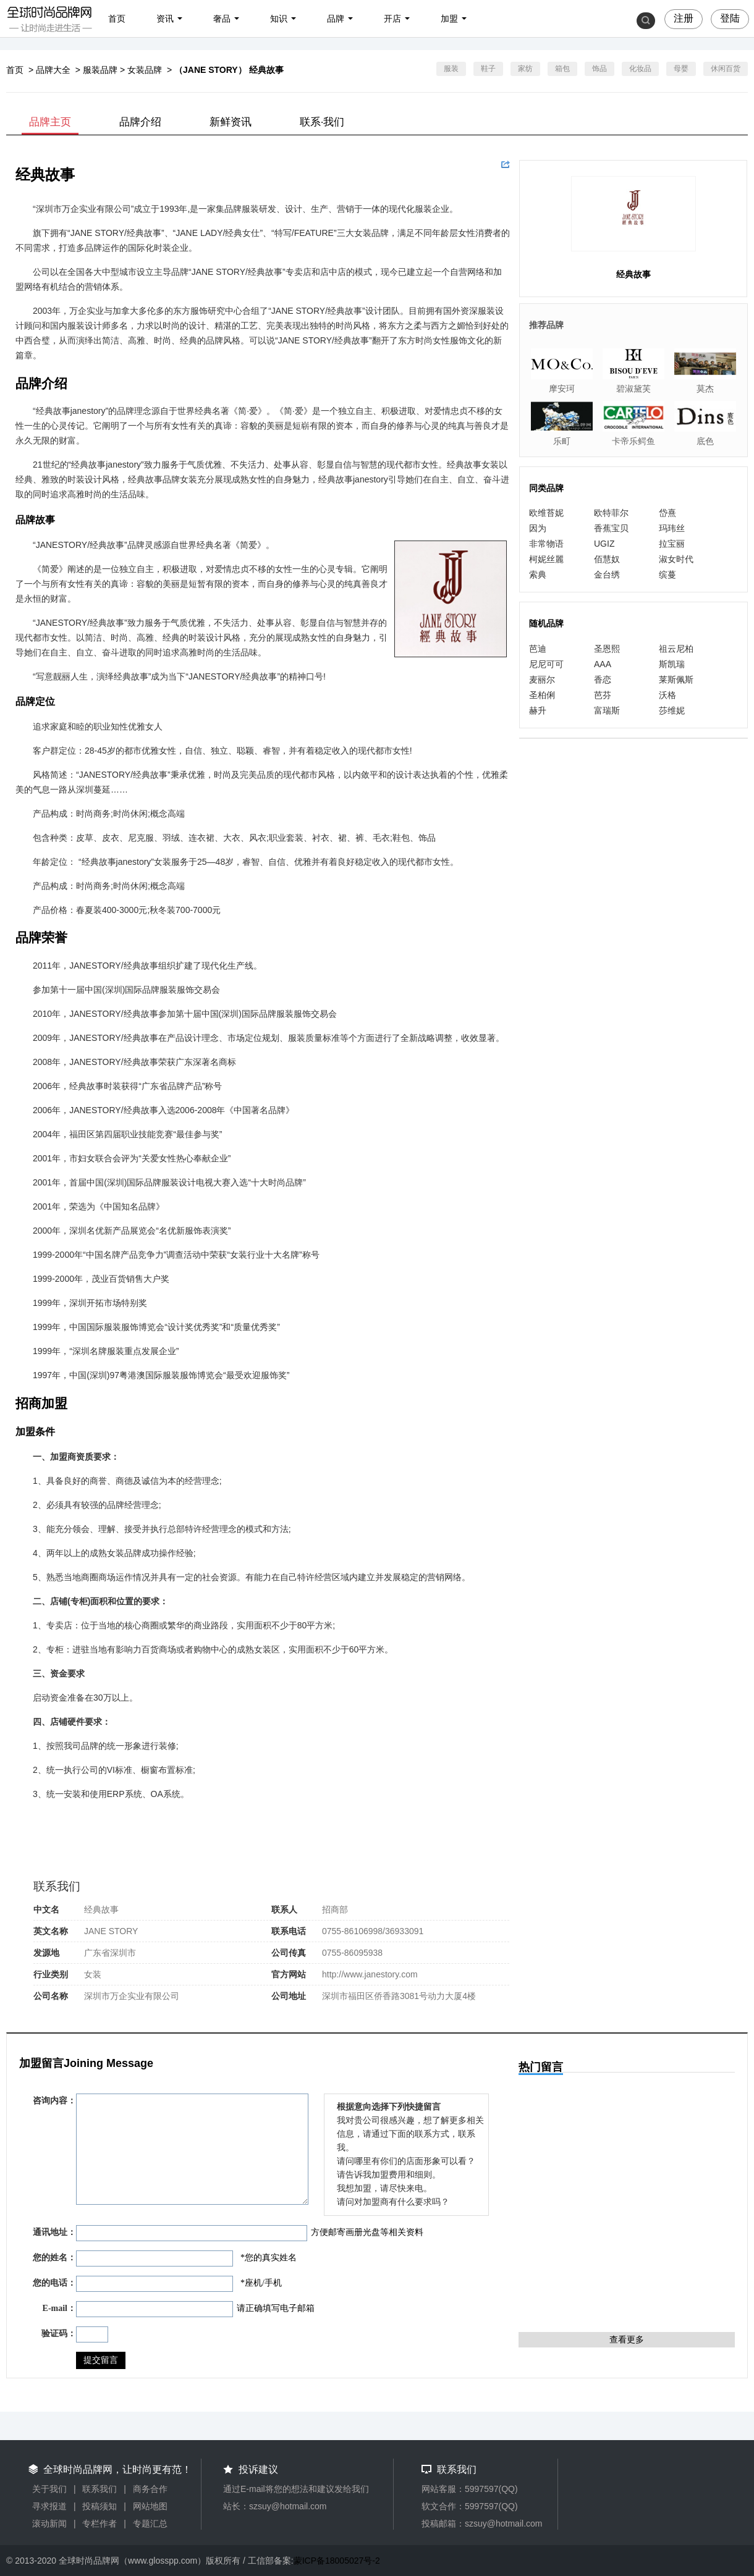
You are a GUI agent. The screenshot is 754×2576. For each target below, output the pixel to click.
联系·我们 (322, 122)
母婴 (681, 68)
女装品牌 (144, 70)
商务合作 (150, 2489)
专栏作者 (99, 2523)
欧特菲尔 (611, 513)
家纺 (525, 68)
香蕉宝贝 (611, 528)
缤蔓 (667, 574)
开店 (392, 18)
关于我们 (49, 2489)
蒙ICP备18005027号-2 (337, 2560)
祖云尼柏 (676, 649)
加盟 (449, 18)
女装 (92, 1974)
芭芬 (602, 695)
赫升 (537, 710)
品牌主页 (50, 122)
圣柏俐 (542, 695)
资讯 (165, 18)
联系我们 (99, 2489)
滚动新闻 (49, 2523)
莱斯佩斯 (676, 679)
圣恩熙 (607, 649)
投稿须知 (99, 2506)
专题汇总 (150, 2523)
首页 (116, 18)
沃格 (667, 695)
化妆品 (640, 68)
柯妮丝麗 (546, 559)
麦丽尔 (542, 679)
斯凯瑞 (672, 664)
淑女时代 (676, 559)
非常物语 (546, 544)
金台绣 (607, 574)
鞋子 (488, 68)
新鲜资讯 (231, 122)
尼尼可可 (546, 664)
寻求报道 (49, 2506)
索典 (537, 574)
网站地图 (150, 2506)
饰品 (599, 68)
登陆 (730, 18)
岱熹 (667, 513)
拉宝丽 (672, 544)
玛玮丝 (672, 528)
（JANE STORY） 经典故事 (229, 70)
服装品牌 (100, 70)
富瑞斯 (607, 710)
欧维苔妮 (546, 513)
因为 (537, 528)
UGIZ (604, 544)
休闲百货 (725, 68)
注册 (683, 18)
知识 (278, 18)
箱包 (562, 68)
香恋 (602, 679)
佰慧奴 (607, 559)
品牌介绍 (140, 122)
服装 (451, 68)
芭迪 (537, 649)
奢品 (222, 18)
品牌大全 (53, 70)
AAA (602, 664)
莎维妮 (672, 710)
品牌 (335, 18)
